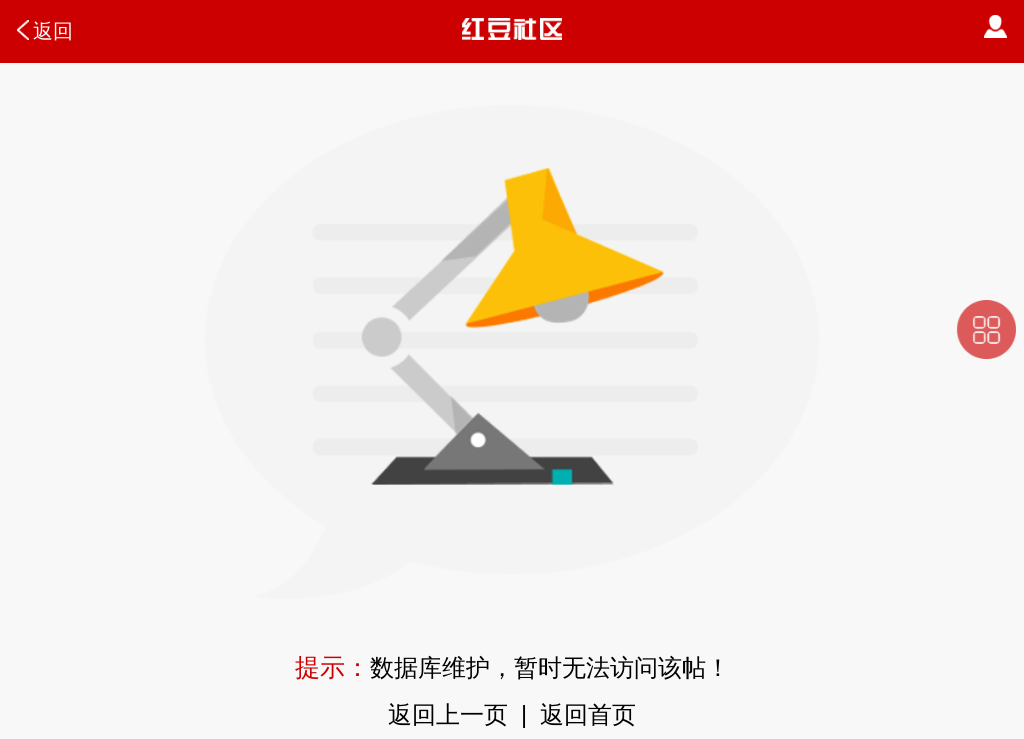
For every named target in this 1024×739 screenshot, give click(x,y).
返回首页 (588, 715)
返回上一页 (448, 715)
